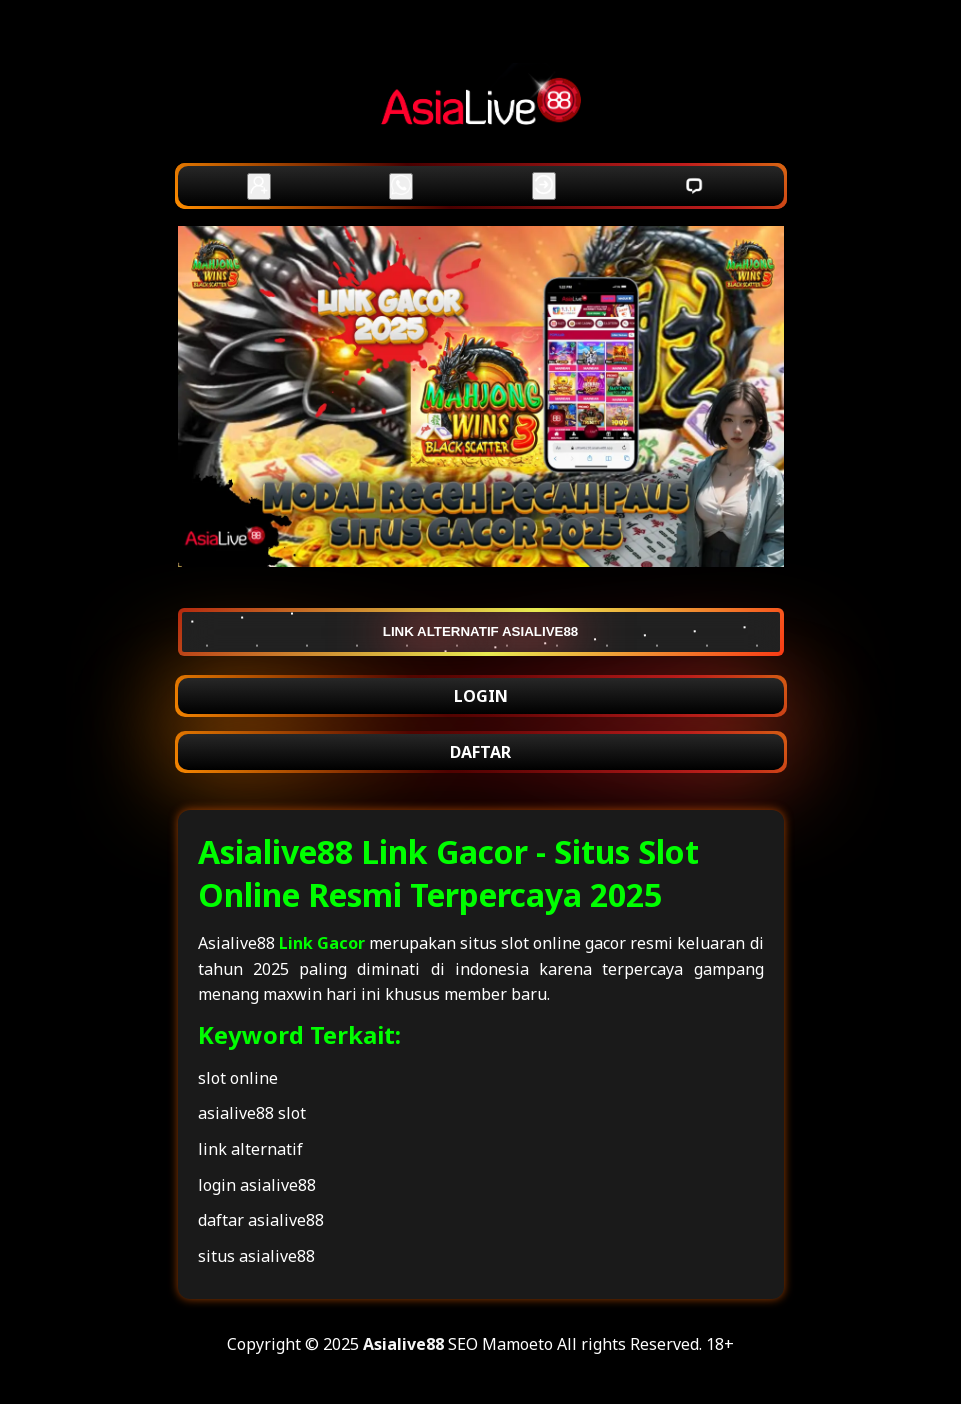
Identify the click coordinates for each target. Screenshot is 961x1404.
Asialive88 (403, 1344)
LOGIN (481, 696)
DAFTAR (480, 752)
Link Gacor (322, 943)
